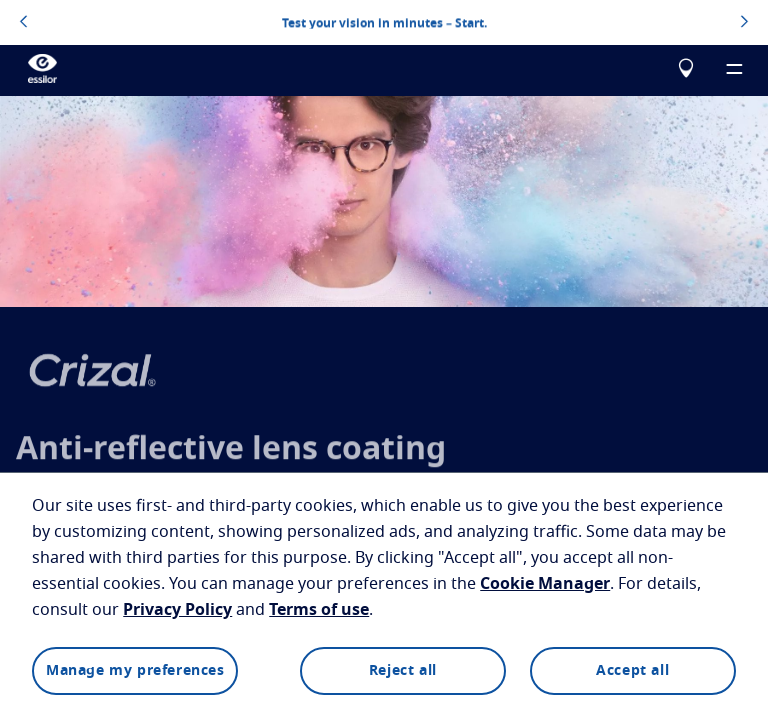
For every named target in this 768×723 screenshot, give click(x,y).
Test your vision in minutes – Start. (384, 22)
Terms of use (319, 610)
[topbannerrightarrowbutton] (744, 23)
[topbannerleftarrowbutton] (23, 23)
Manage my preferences (135, 671)
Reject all (403, 671)
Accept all (632, 671)
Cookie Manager (545, 584)
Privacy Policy (177, 610)
